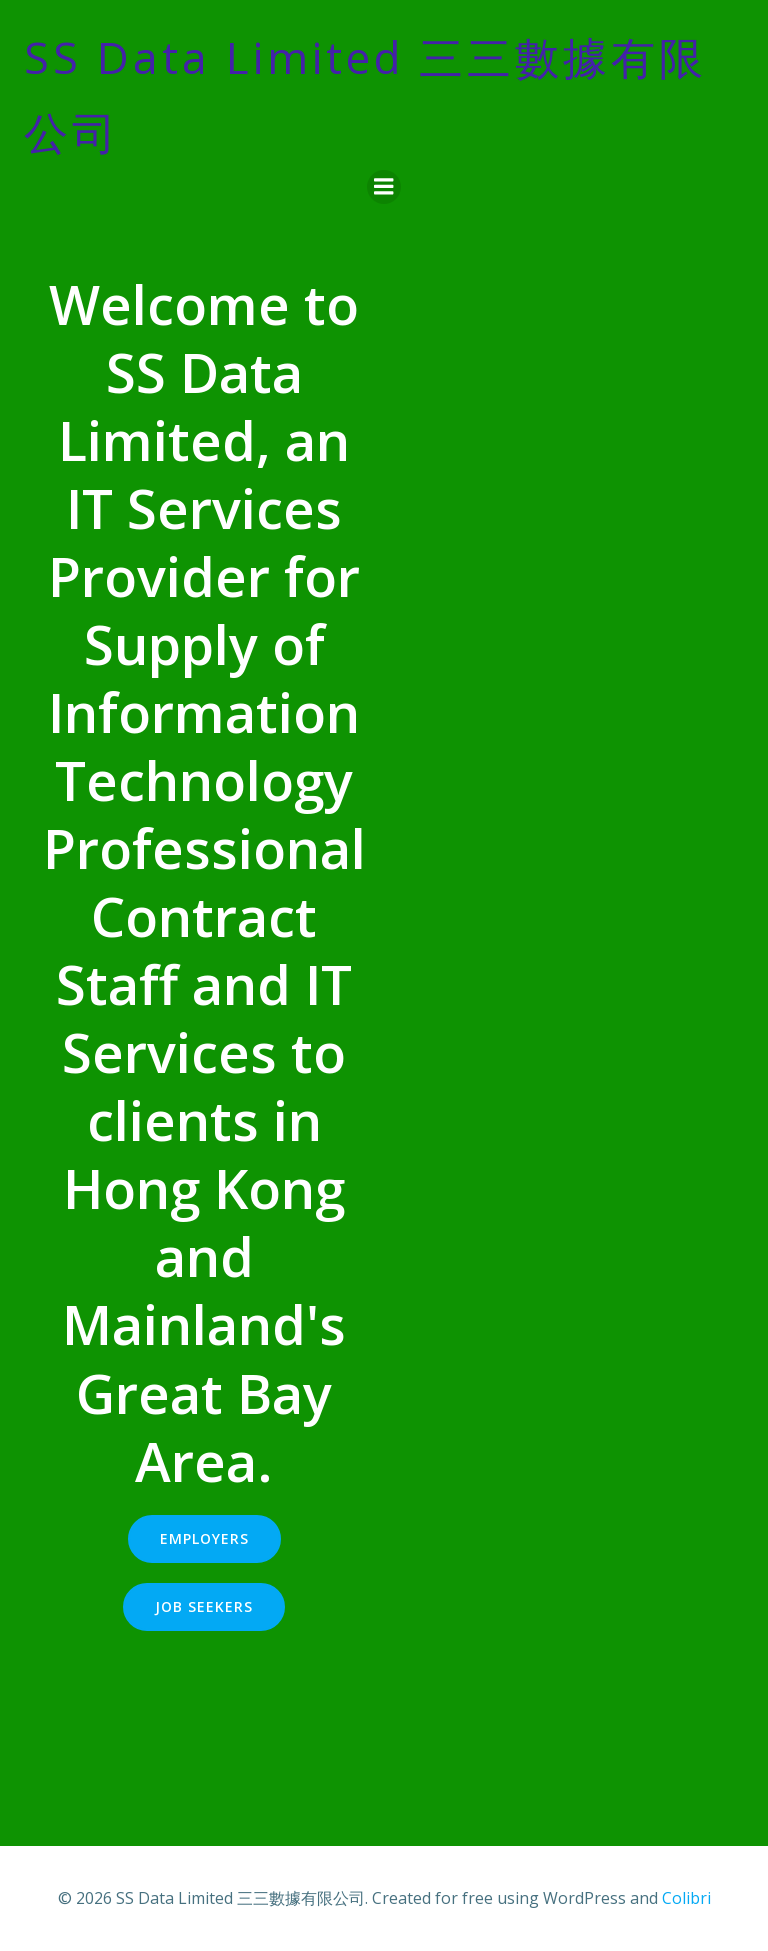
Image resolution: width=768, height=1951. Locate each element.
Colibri (686, 1898)
